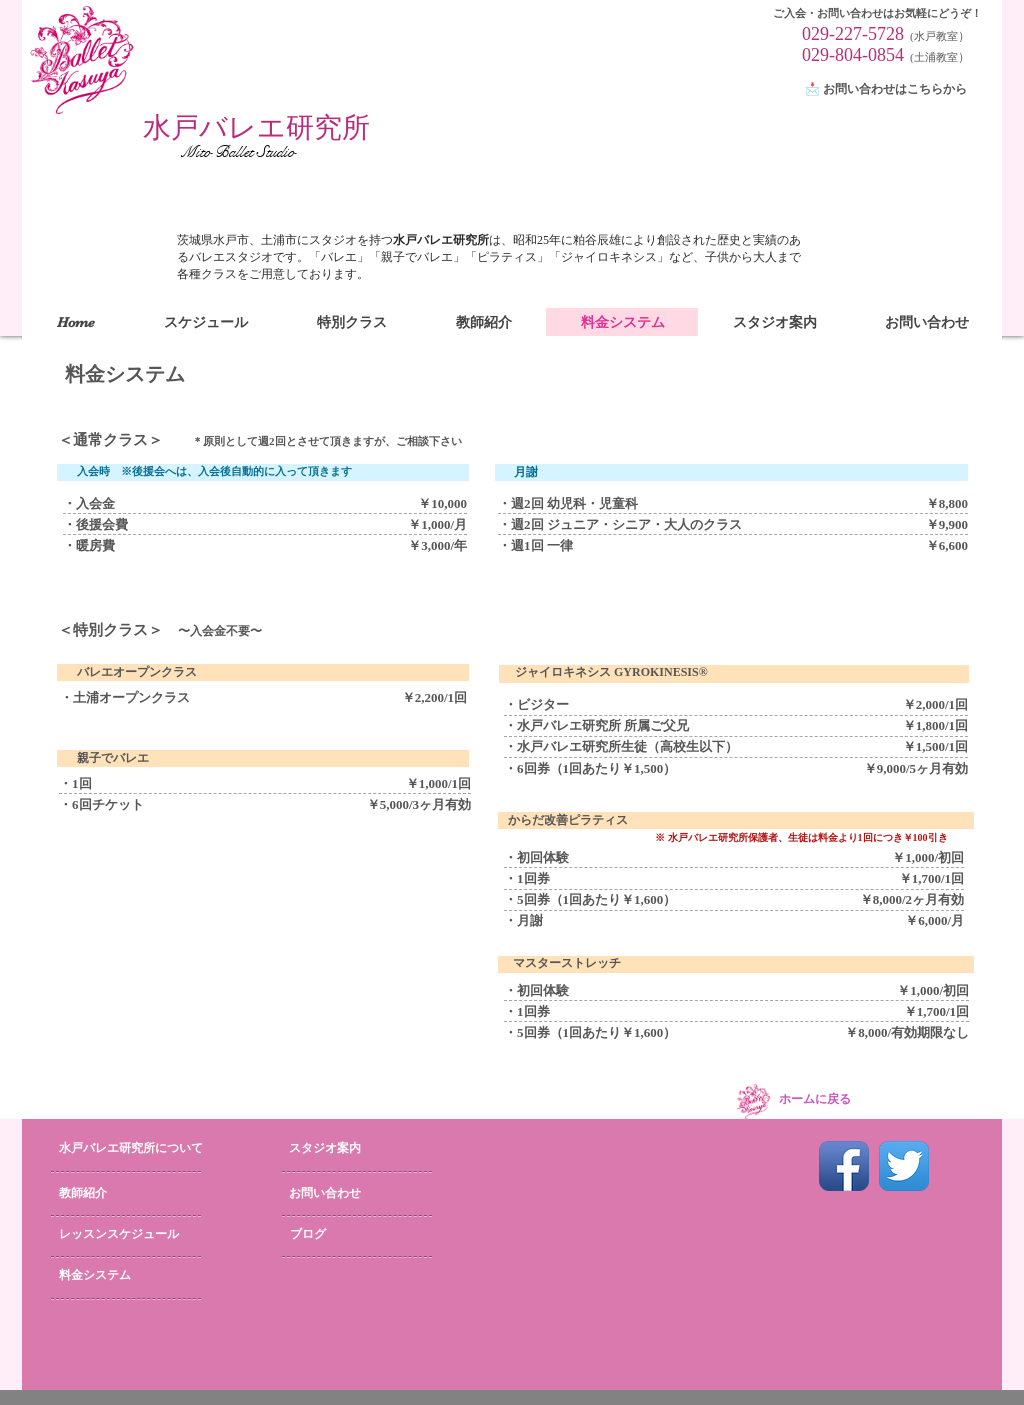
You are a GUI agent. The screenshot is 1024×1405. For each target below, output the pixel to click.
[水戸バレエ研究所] (256, 128)
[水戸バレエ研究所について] (149, 1149)
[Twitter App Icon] (904, 1166)
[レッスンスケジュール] (124, 1235)
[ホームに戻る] (814, 1099)
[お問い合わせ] (352, 1194)
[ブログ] (337, 1235)
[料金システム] (125, 1276)
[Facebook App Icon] (844, 1166)
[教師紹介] (113, 1194)
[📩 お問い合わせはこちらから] (888, 90)
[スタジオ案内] (346, 1149)
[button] (351, 322)
